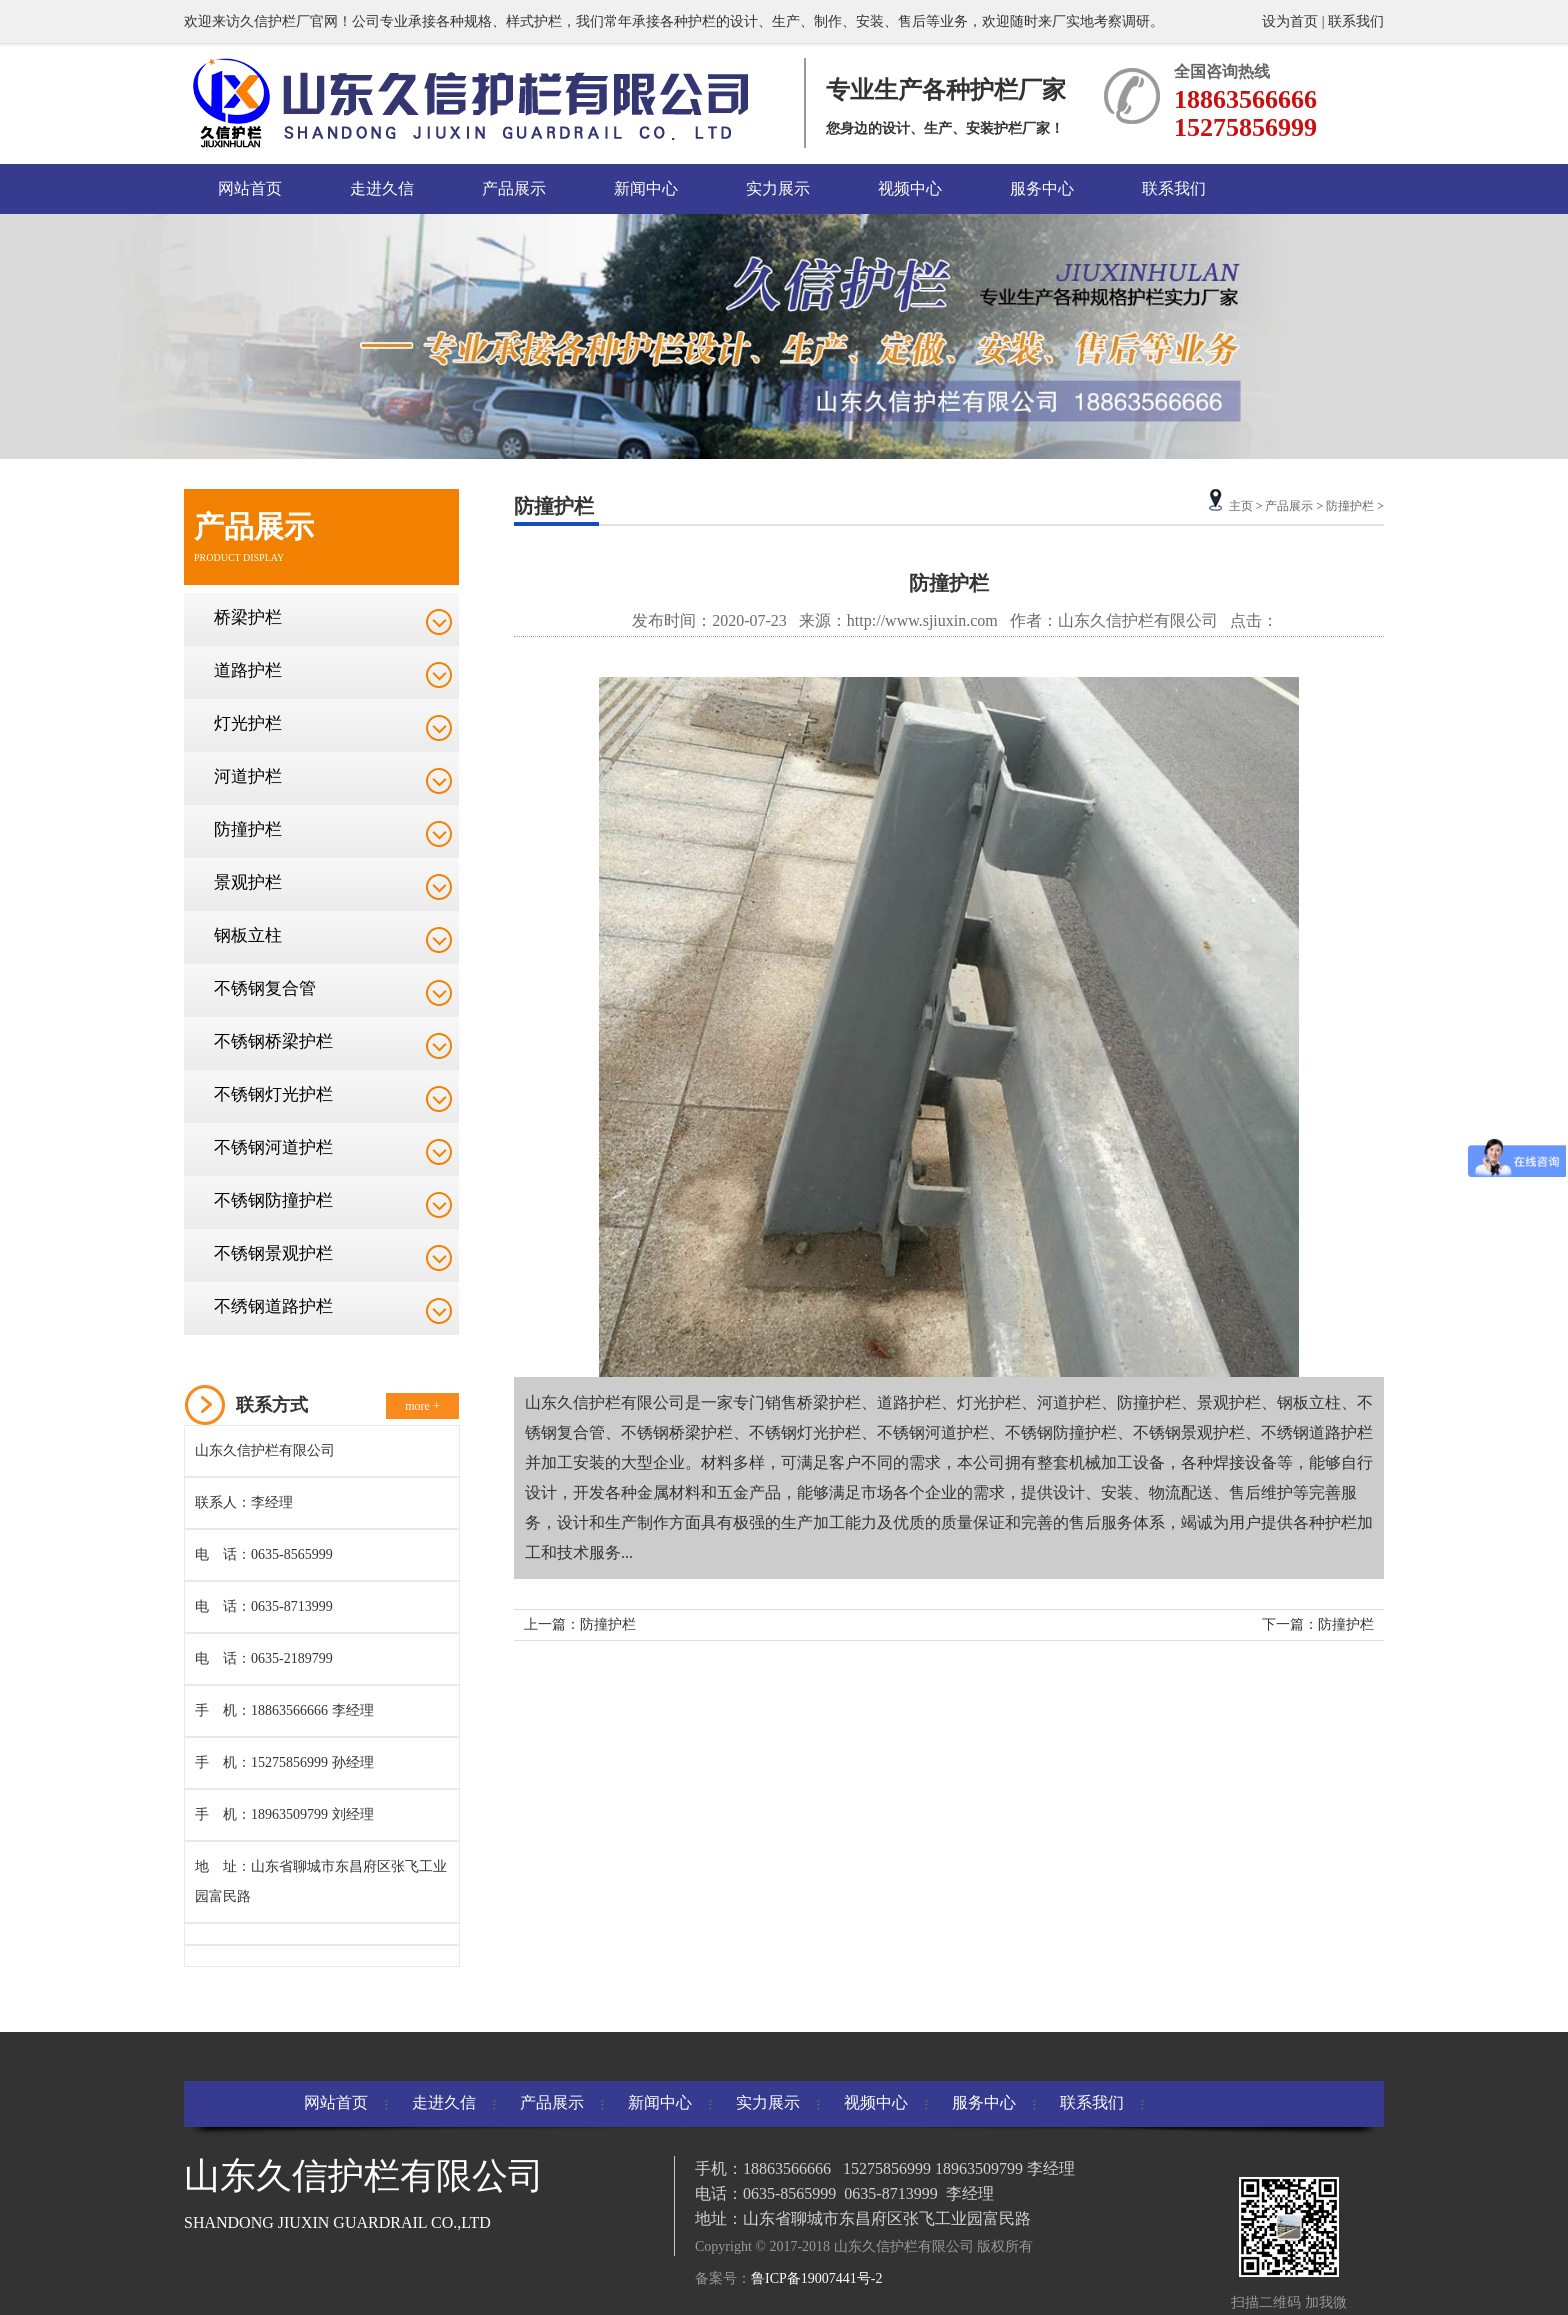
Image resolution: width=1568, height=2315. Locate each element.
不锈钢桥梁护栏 (273, 1041)
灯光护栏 (248, 723)
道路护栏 (248, 670)
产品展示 (514, 188)
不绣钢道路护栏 (273, 1306)
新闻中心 (646, 188)
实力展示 (778, 188)
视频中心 (910, 188)
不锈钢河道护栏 (273, 1147)
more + (422, 1406)
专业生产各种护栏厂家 (946, 90)
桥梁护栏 (248, 617)
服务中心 (1042, 188)
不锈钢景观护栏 (273, 1253)
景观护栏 (248, 882)
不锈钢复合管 (265, 988)
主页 (1241, 506)
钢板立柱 (248, 935)
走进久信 (382, 188)
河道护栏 (248, 776)
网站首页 (250, 188)
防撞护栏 (248, 829)
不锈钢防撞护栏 (273, 1200)
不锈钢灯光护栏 (273, 1094)
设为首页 (1292, 21)
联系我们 (1356, 21)
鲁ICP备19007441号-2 (816, 2278)
